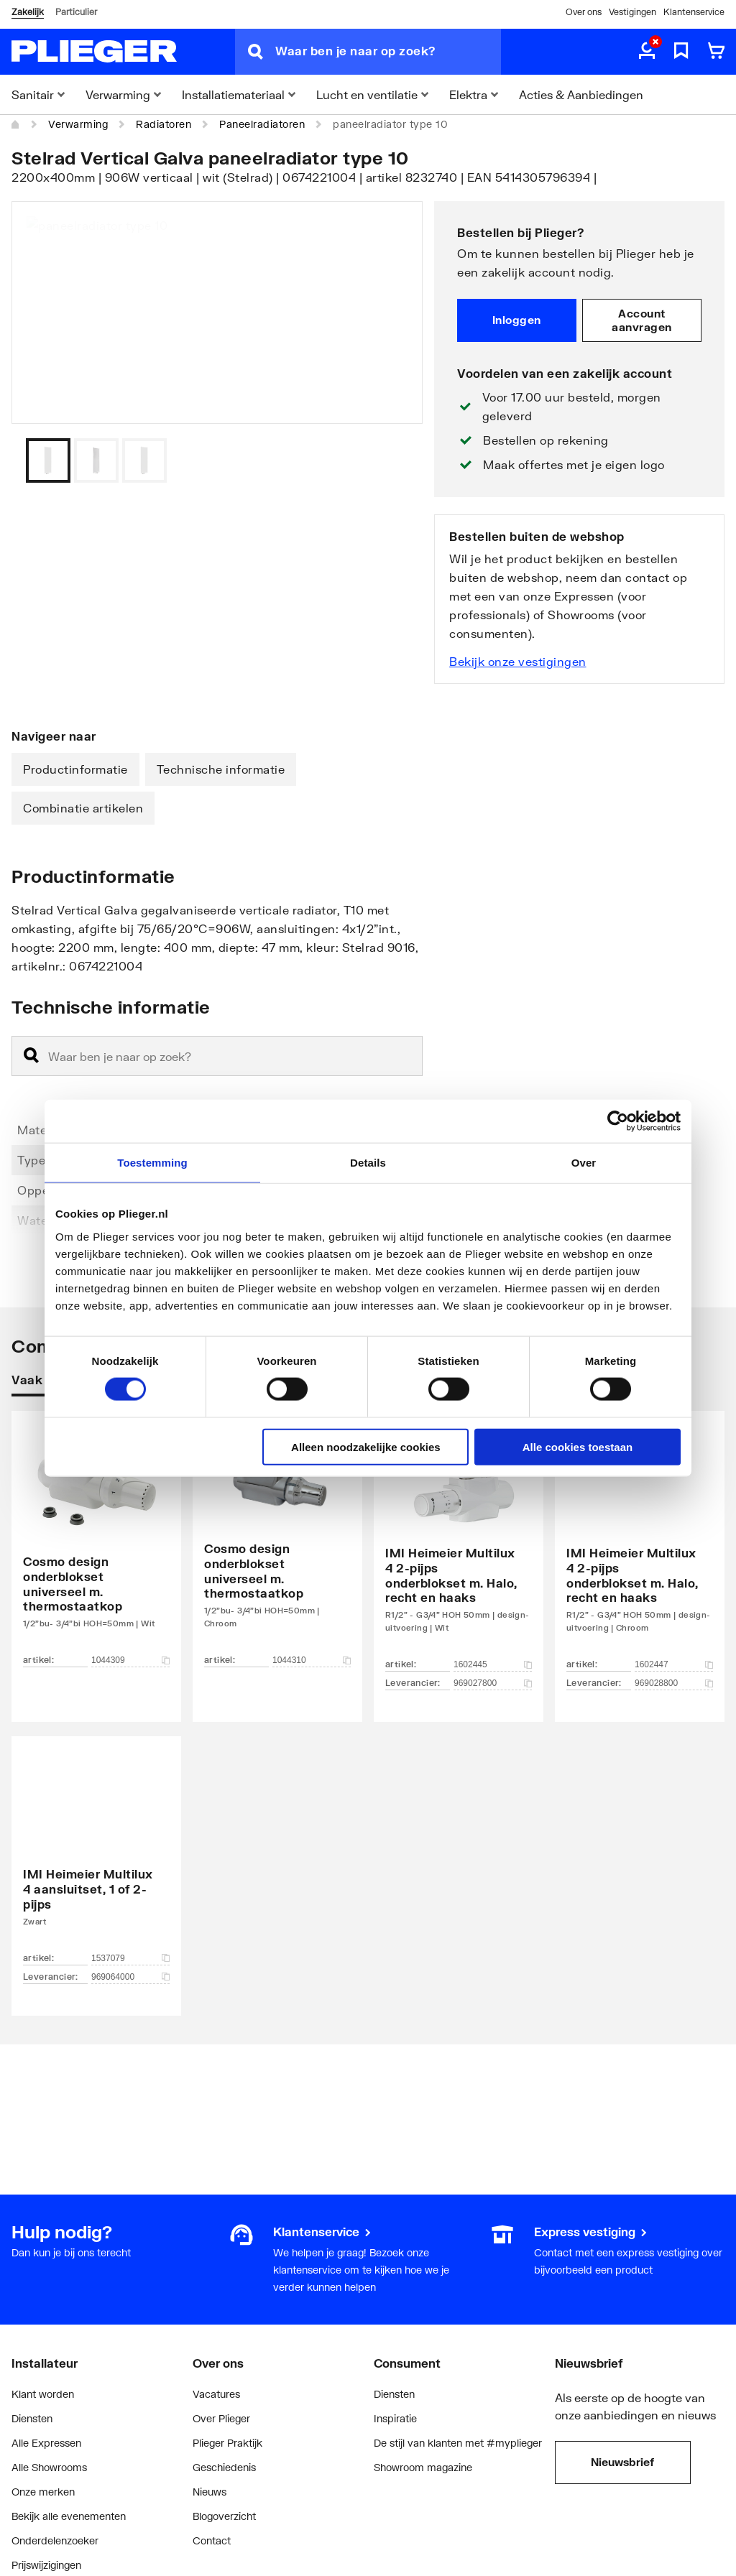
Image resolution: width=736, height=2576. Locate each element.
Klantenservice (693, 11)
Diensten (32, 2418)
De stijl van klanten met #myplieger (458, 2443)
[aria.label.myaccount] (647, 52)
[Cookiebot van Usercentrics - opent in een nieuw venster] (618, 1121)
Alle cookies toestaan (577, 1446)
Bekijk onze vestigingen (517, 661)
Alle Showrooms (49, 2467)
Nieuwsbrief (622, 2461)
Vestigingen (632, 11)
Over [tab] (584, 1163)
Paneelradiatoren (262, 124)
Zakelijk (28, 11)
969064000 (130, 1977)
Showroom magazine (423, 2467)
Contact (212, 2540)
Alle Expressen (46, 2443)
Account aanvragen (642, 320)
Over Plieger (221, 2418)
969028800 (674, 1683)
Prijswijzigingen (46, 2565)
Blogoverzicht (224, 2516)
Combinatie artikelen (83, 808)
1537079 (130, 1958)
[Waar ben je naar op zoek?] (388, 52)
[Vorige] (394, 460)
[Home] (16, 124)
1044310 (311, 1660)
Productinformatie (75, 769)
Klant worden (43, 2394)
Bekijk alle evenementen (69, 2516)
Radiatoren (163, 124)
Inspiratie (395, 2418)
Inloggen (516, 319)
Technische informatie (221, 769)
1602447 (674, 1664)
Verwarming (78, 124)
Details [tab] (368, 1163)
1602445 (493, 1664)
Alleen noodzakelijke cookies (366, 1446)
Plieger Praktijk (227, 2443)
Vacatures (216, 2394)
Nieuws (209, 2491)
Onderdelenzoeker (55, 2540)
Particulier (76, 11)
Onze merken (43, 2491)
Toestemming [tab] (152, 1163)
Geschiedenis (224, 2467)
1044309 (130, 1660)
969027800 (493, 1683)
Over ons (584, 11)
